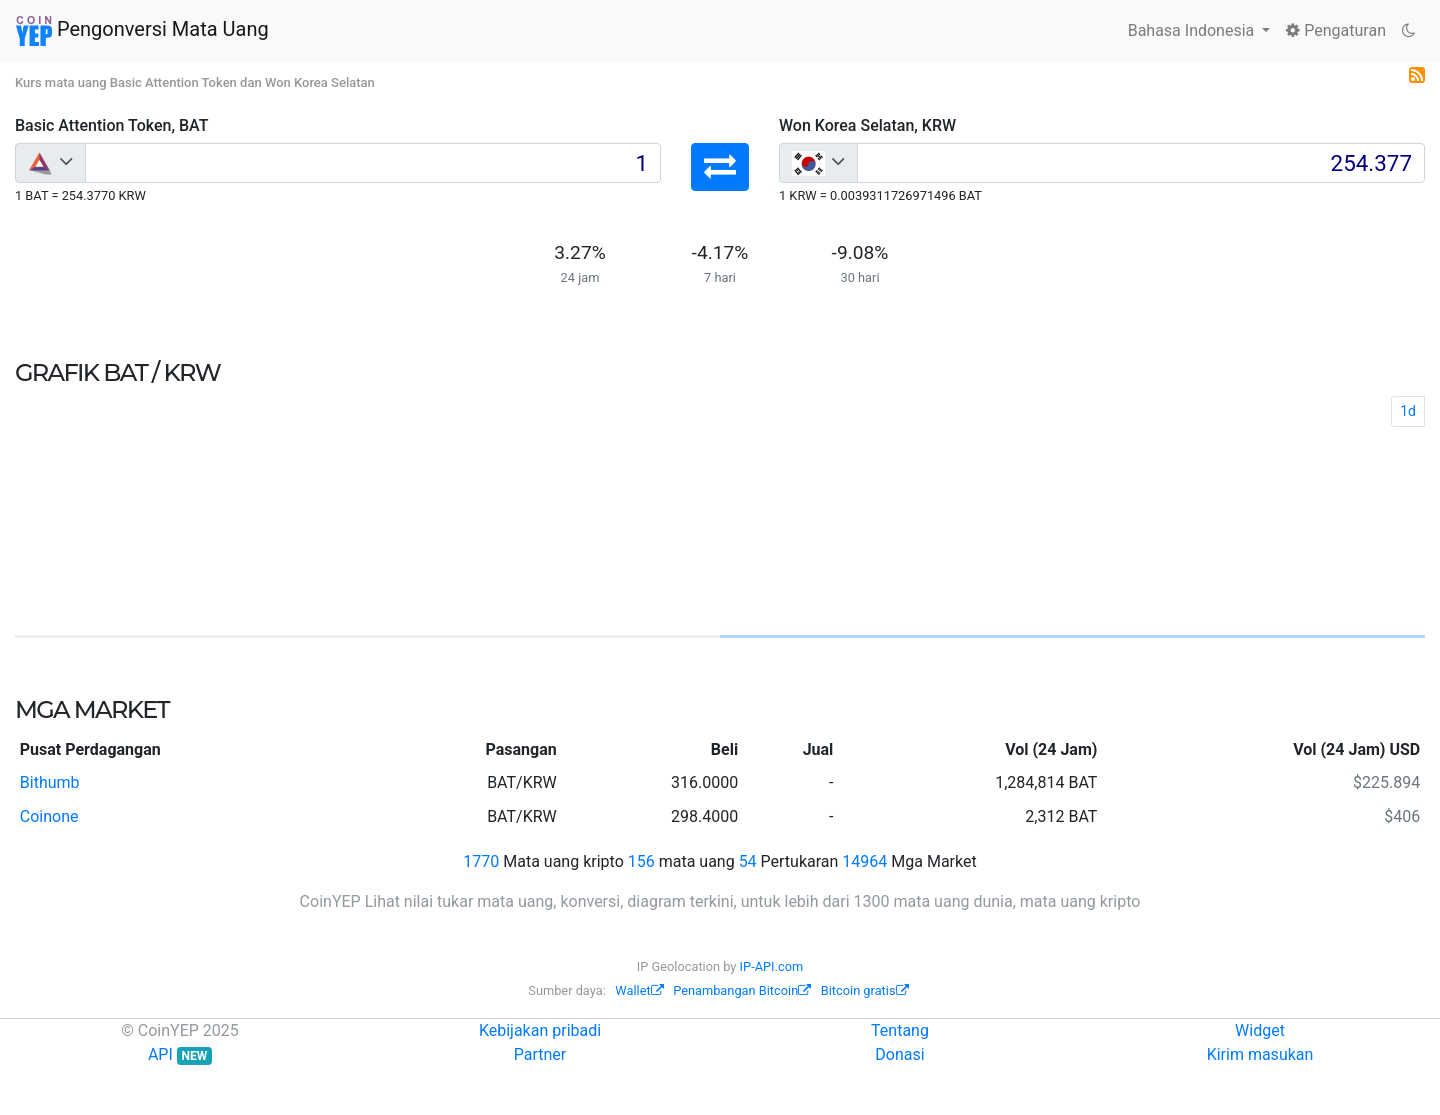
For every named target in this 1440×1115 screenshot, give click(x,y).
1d (1408, 411)
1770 (481, 861)
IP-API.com (772, 966)
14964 (864, 861)
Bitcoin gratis (865, 990)
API (180, 1054)
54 (748, 861)
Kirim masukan (1260, 1054)
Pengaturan (1336, 30)
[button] (720, 167)
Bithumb (50, 782)
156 (641, 861)
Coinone (49, 816)
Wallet (639, 990)
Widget (1260, 1030)
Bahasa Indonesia (1193, 30)
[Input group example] (373, 163)
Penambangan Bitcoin (742, 990)
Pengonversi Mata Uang (142, 31)
